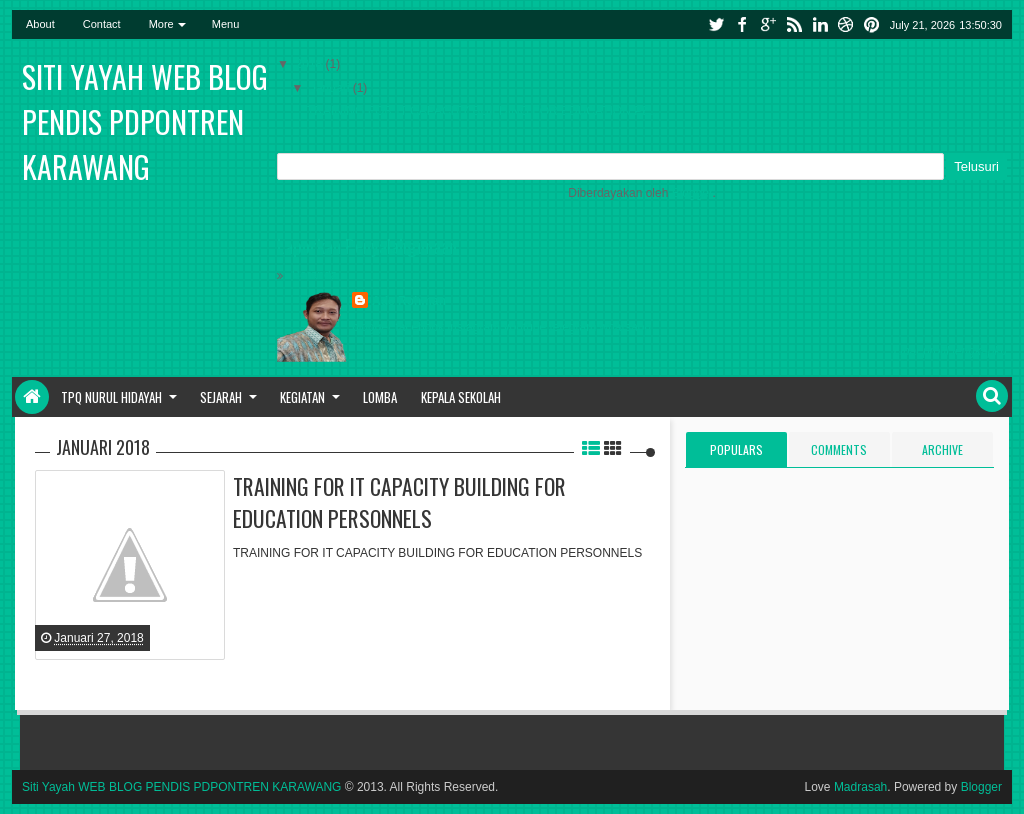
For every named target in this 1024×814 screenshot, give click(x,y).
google (768, 24)
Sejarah (221, 397)
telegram (573, 327)
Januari (331, 88)
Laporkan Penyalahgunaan (367, 245)
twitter (716, 24)
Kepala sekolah (461, 397)
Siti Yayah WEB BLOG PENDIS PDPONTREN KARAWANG (145, 121)
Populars (736, 449)
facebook (742, 24)
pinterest (872, 24)
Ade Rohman (409, 301)
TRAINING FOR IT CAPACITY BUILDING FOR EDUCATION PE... (483, 111)
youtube (524, 327)
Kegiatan (302, 397)
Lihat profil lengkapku (950, 351)
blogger (372, 327)
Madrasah (860, 787)
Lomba (380, 397)
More (161, 24)
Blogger (692, 193)
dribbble (846, 24)
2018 (311, 64)
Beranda (314, 275)
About (40, 24)
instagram (473, 327)
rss (794, 24)
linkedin (820, 24)
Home (32, 397)
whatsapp (625, 327)
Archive (942, 449)
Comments (839, 449)
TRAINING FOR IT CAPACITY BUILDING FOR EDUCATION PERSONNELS (399, 502)
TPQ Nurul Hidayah (111, 397)
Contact (102, 24)
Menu (226, 24)
